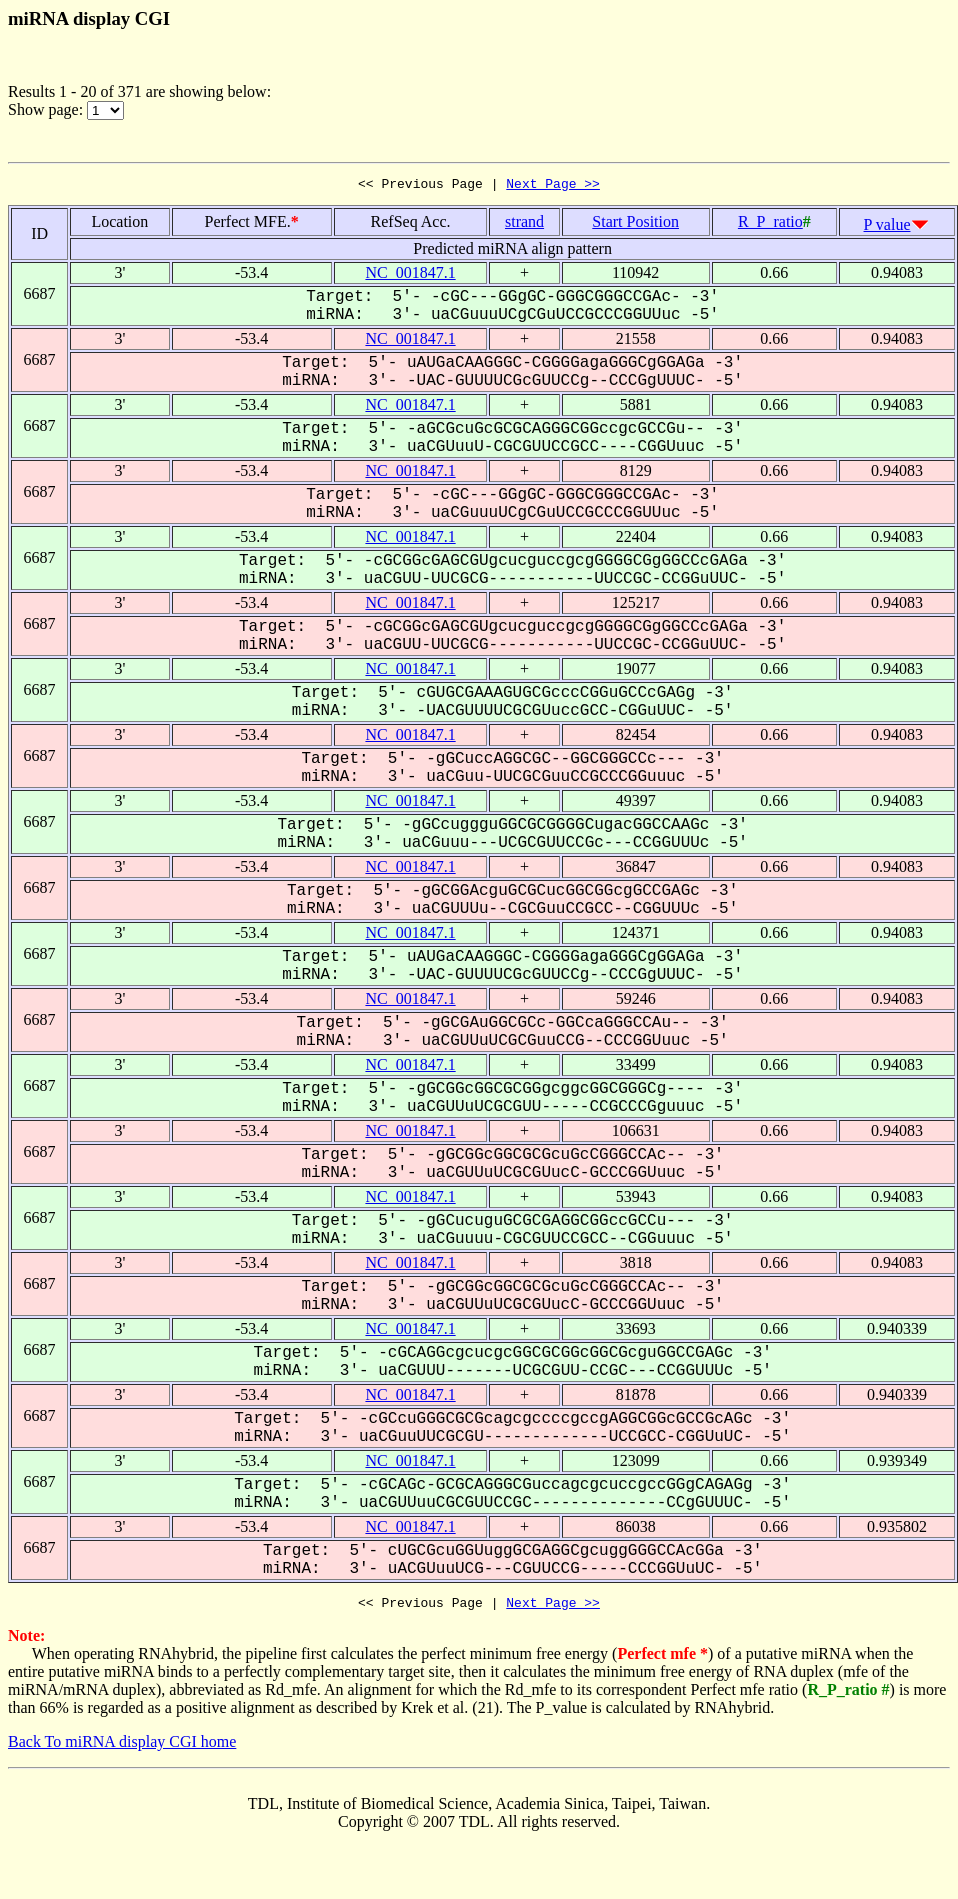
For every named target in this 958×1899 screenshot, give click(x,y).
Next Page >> (553, 186)
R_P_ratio (770, 224)
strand (524, 224)
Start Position (635, 224)
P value (887, 227)
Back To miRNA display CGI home (122, 1747)
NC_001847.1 (410, 275)
